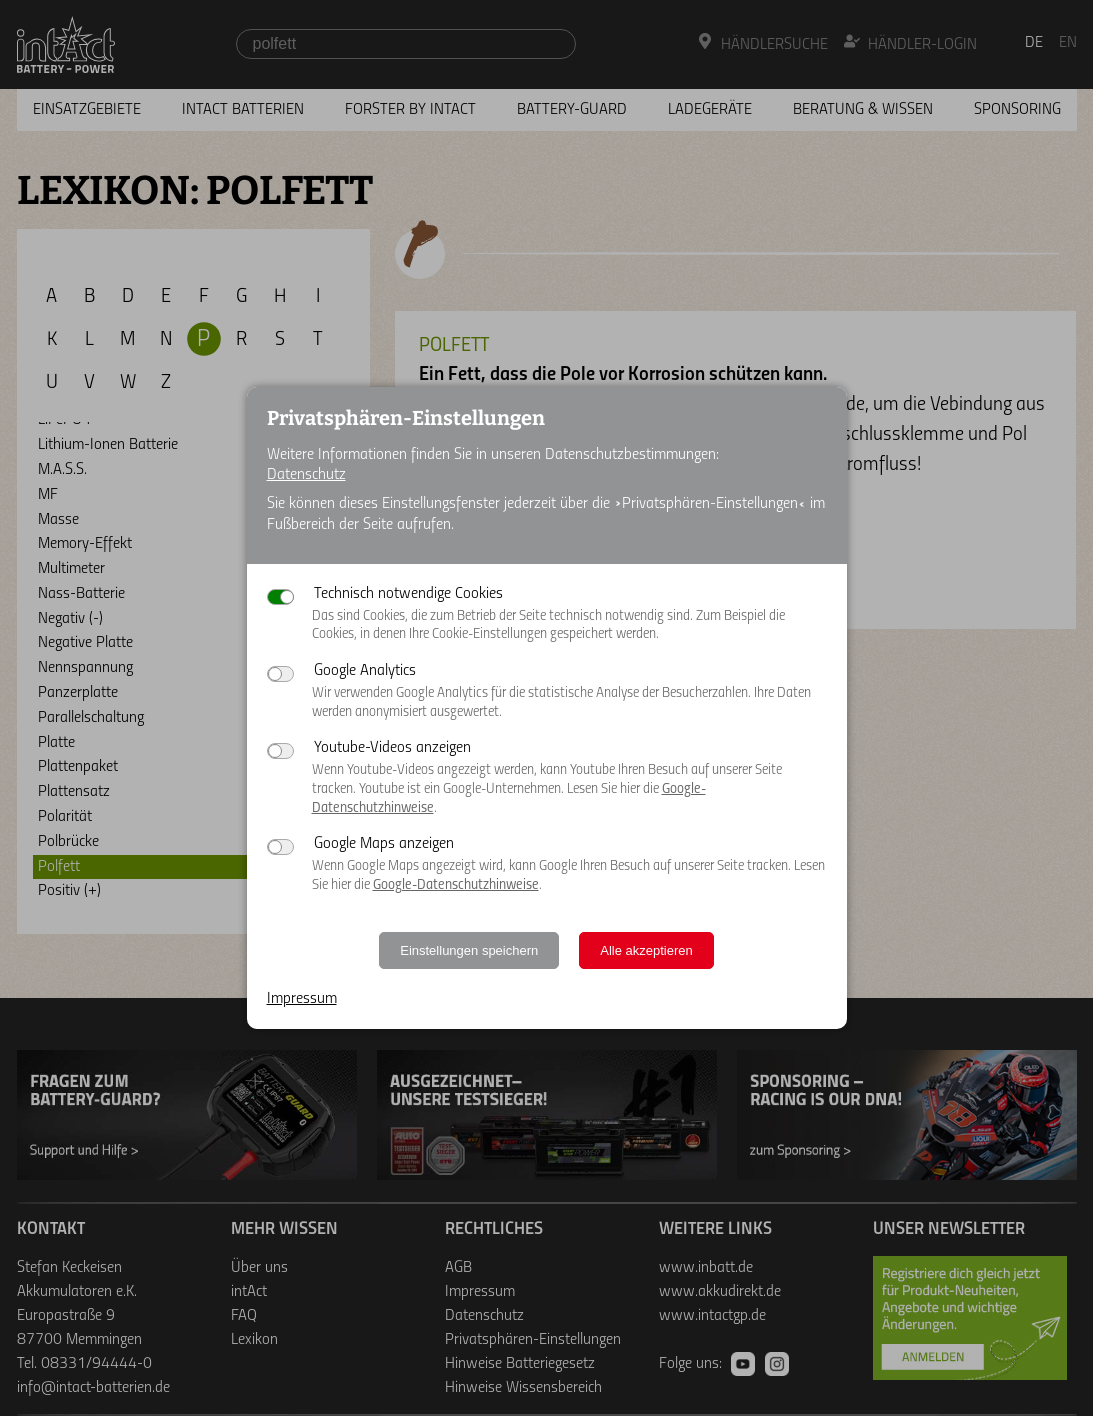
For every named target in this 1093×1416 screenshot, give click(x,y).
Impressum (302, 999)
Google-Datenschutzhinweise (456, 885)
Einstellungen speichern (469, 950)
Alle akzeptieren (646, 950)
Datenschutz (306, 475)
